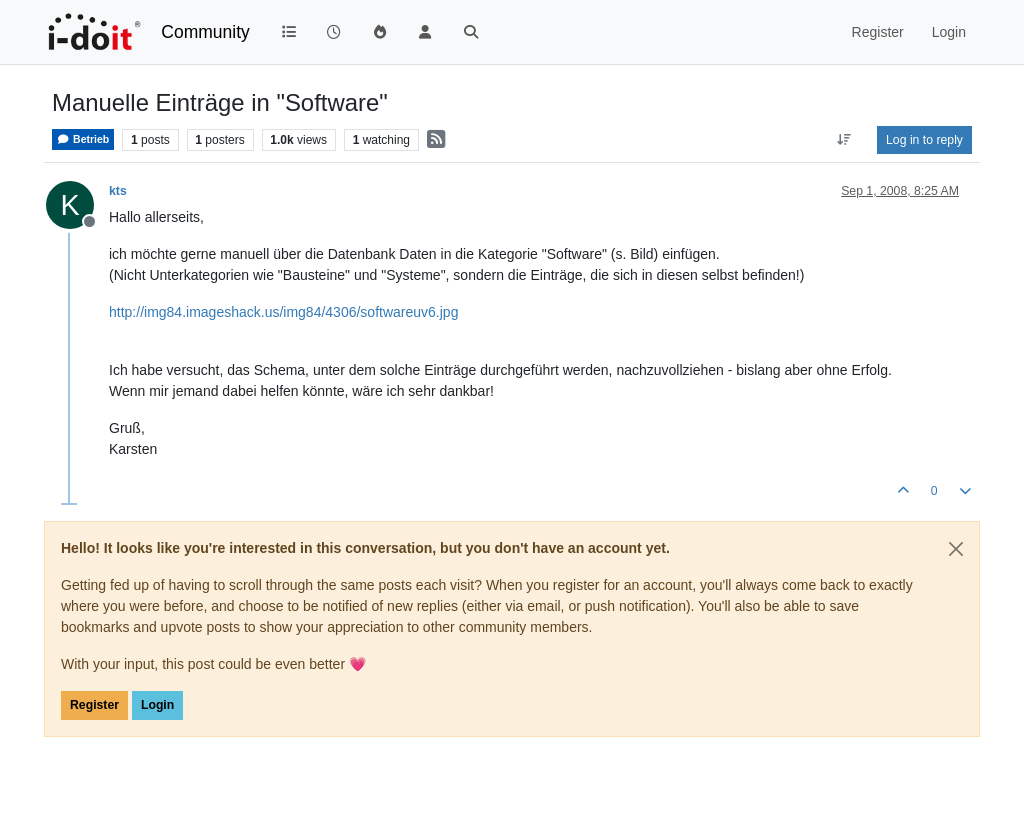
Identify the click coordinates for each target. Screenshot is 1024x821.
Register (94, 705)
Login (157, 705)
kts (118, 191)
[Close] (956, 549)
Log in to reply (924, 140)
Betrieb (83, 139)
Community (205, 32)
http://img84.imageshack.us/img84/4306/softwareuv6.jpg (283, 312)
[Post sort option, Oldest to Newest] (844, 140)
